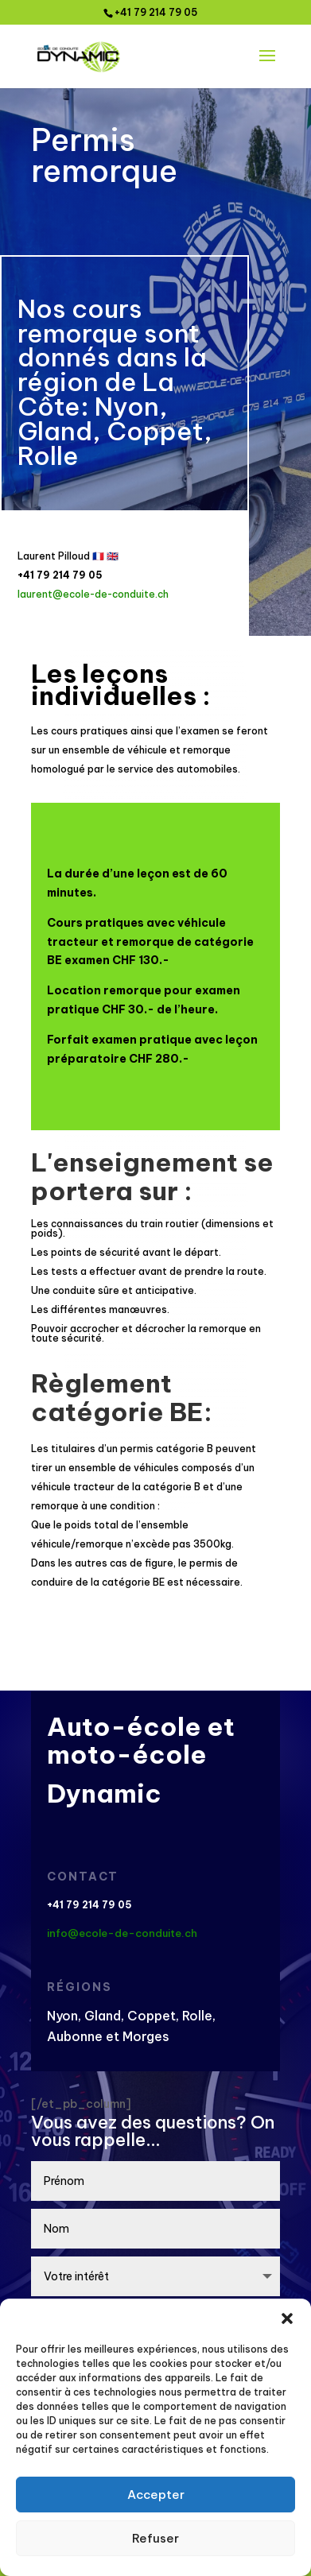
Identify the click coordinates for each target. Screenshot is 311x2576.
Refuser (155, 2538)
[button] (287, 2318)
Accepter (156, 2494)
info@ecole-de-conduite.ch (122, 1933)
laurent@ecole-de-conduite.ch (93, 594)
